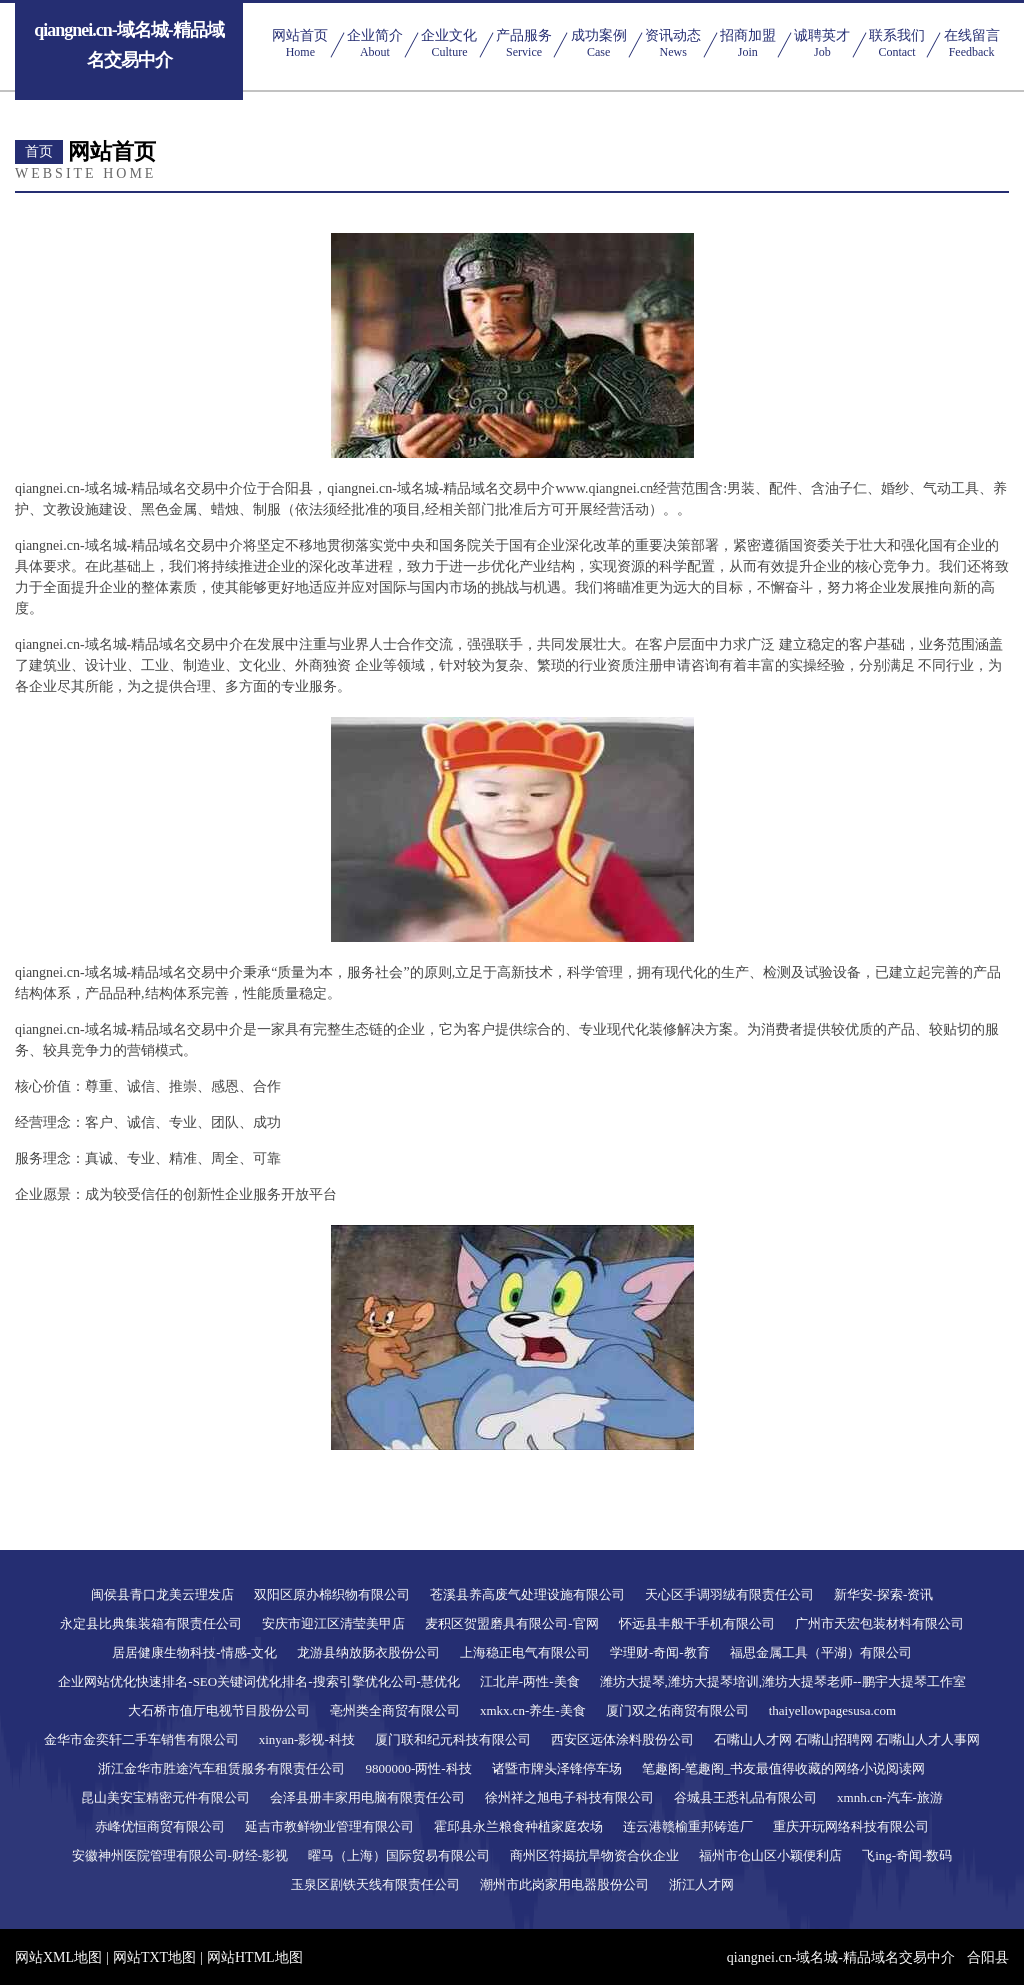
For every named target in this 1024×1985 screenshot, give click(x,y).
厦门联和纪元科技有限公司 (453, 1739)
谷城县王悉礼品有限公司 (745, 1797)
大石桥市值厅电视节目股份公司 (219, 1710)
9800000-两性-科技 (418, 1768)
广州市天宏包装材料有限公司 (879, 1623)
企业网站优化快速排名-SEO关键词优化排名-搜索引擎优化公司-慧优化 (259, 1681)
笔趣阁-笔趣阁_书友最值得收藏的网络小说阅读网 (784, 1768)
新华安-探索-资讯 (884, 1594)
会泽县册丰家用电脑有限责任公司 (367, 1797)
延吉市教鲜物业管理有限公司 (329, 1826)
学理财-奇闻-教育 (660, 1652)
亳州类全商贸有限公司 (395, 1710)
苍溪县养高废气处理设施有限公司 (527, 1594)
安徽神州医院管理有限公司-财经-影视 (180, 1855)
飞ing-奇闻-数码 (907, 1855)
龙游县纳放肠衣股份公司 (368, 1652)
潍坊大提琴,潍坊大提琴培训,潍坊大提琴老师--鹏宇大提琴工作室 (783, 1681)
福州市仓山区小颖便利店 (770, 1855)
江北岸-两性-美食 (530, 1681)
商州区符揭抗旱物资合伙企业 (594, 1855)
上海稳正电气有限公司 (525, 1652)
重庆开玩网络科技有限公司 (851, 1826)
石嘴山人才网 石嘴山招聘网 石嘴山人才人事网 (847, 1739)
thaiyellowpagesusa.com (832, 1710)
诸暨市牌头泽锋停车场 (557, 1768)
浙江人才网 (701, 1884)
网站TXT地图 (154, 1957)
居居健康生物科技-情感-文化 (194, 1652)
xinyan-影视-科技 (307, 1739)
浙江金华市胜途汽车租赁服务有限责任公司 (221, 1768)
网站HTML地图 (255, 1957)
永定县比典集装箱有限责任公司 (151, 1623)
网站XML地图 (58, 1957)
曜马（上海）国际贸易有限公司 (399, 1855)
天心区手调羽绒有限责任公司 (729, 1594)
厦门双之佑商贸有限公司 (677, 1710)
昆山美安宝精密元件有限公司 (165, 1797)
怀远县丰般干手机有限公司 (697, 1623)
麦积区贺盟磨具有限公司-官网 (511, 1623)
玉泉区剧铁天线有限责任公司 (375, 1884)
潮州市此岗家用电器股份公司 (564, 1884)
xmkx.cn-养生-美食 (533, 1710)
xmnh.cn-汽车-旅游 (890, 1797)
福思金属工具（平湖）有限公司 (821, 1652)
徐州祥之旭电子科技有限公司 (569, 1797)
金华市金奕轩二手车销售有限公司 (141, 1739)
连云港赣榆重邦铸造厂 (688, 1826)
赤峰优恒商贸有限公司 (160, 1826)
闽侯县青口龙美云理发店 (162, 1594)
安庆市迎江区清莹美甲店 (333, 1623)
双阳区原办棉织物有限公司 (332, 1594)
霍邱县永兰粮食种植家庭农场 (518, 1826)
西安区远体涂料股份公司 (622, 1739)
